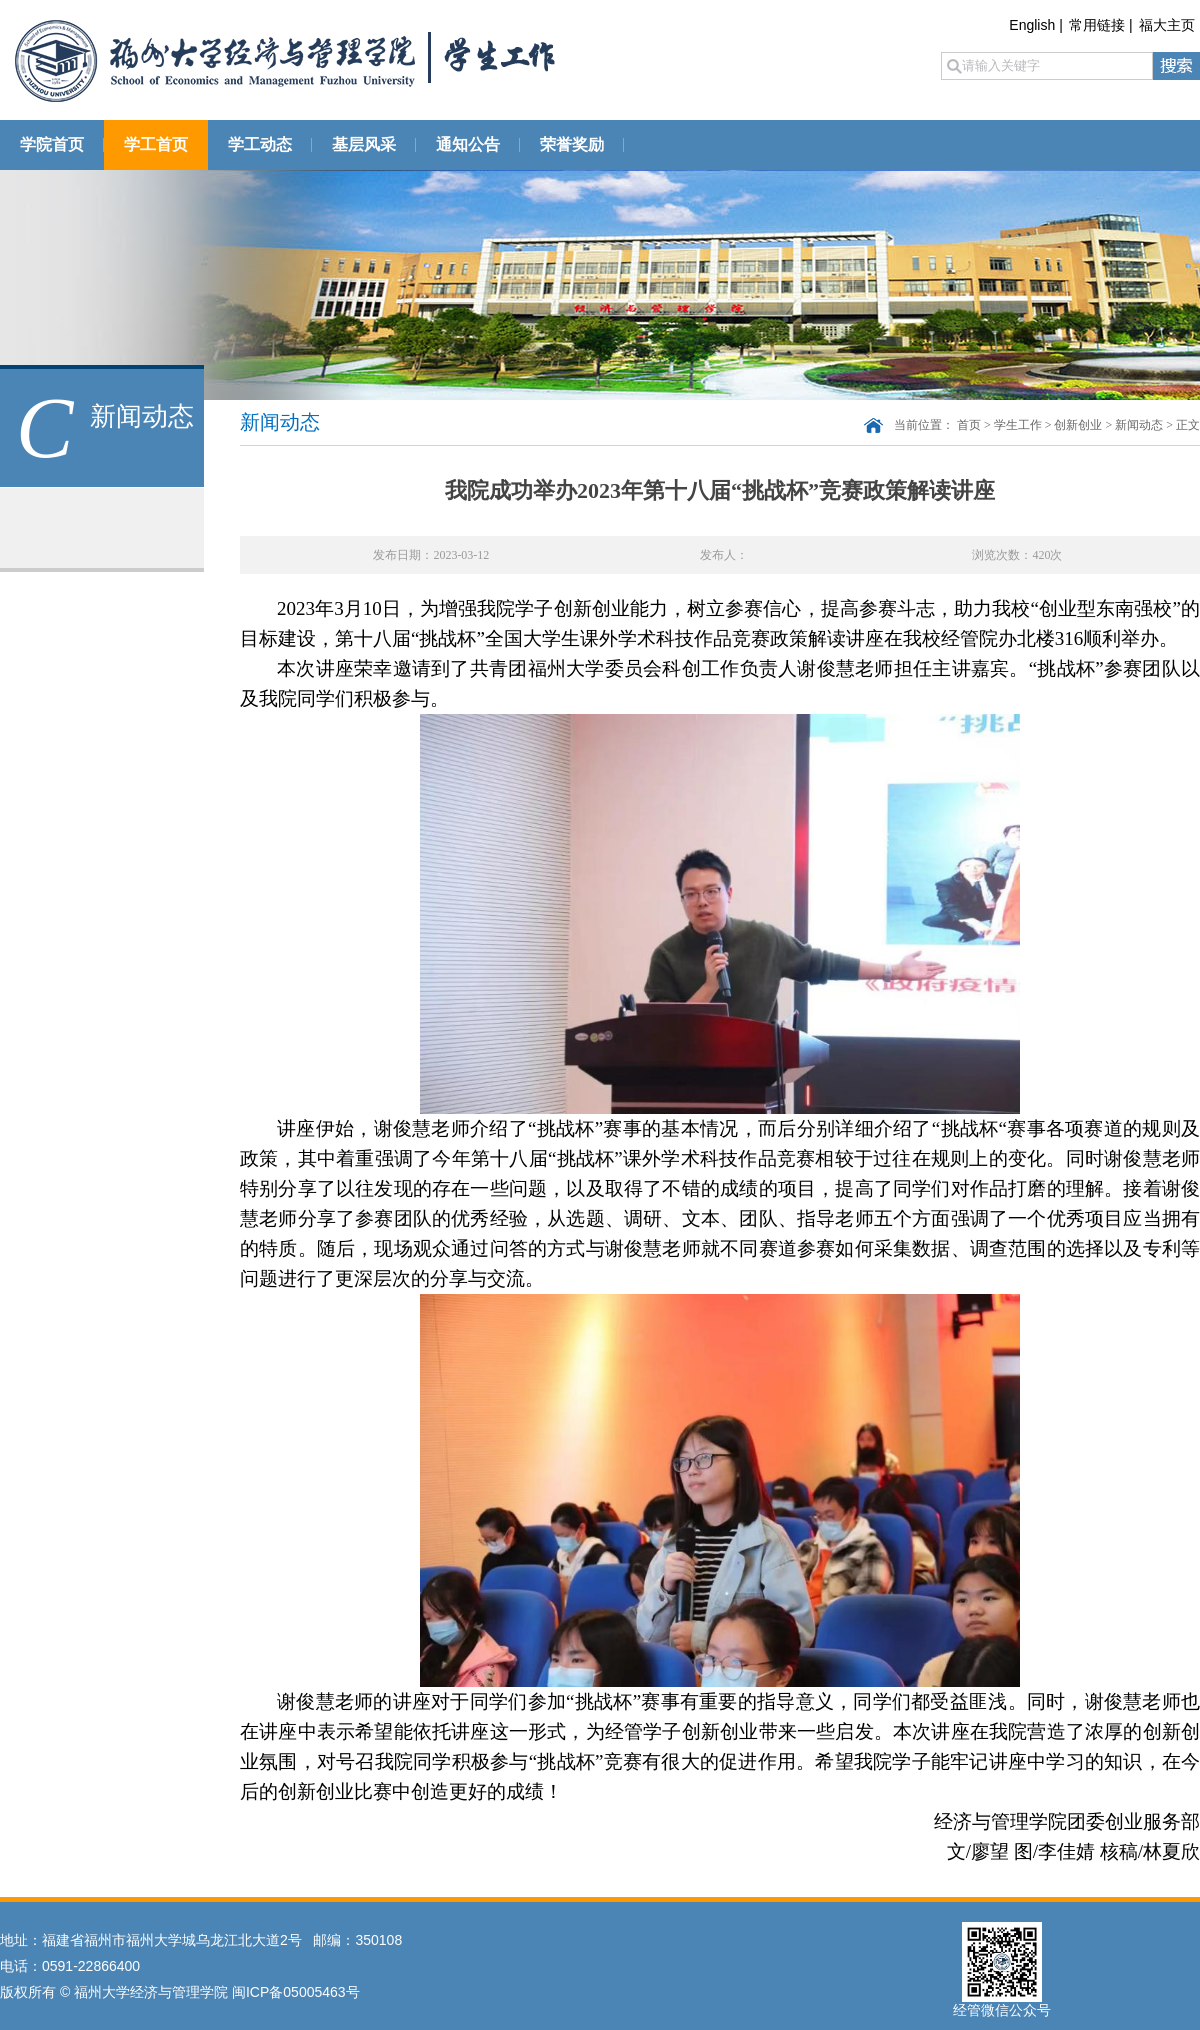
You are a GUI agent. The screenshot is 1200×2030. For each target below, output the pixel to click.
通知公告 (468, 144)
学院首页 (52, 144)
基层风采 (364, 144)
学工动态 (260, 144)
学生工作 (1018, 425)
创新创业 (1078, 425)
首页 (969, 425)
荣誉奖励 (572, 144)
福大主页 (1167, 25)
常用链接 (1097, 25)
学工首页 (156, 144)
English (1032, 25)
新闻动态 (1139, 425)
